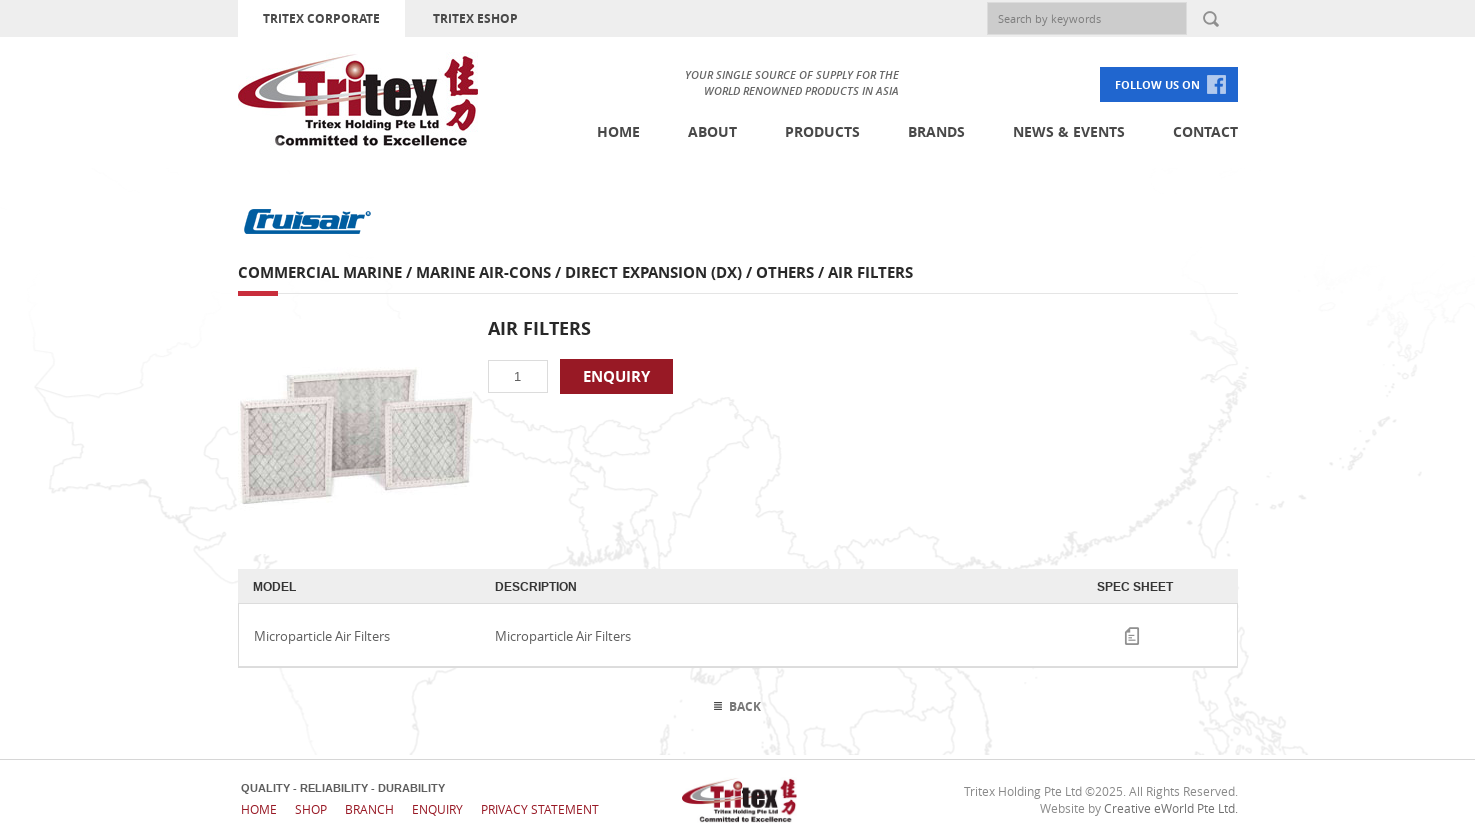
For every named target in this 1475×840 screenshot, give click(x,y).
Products (822, 131)
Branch (369, 809)
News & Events (1069, 131)
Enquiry (437, 809)
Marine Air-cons (483, 272)
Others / (792, 272)
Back (745, 706)
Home (618, 131)
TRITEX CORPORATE (321, 18)
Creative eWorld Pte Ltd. (1171, 808)
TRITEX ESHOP (475, 18)
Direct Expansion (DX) (653, 272)
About (712, 131)
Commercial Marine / (327, 272)
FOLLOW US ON (1157, 84)
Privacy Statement (540, 809)
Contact (1205, 131)
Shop (311, 809)
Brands (936, 131)
